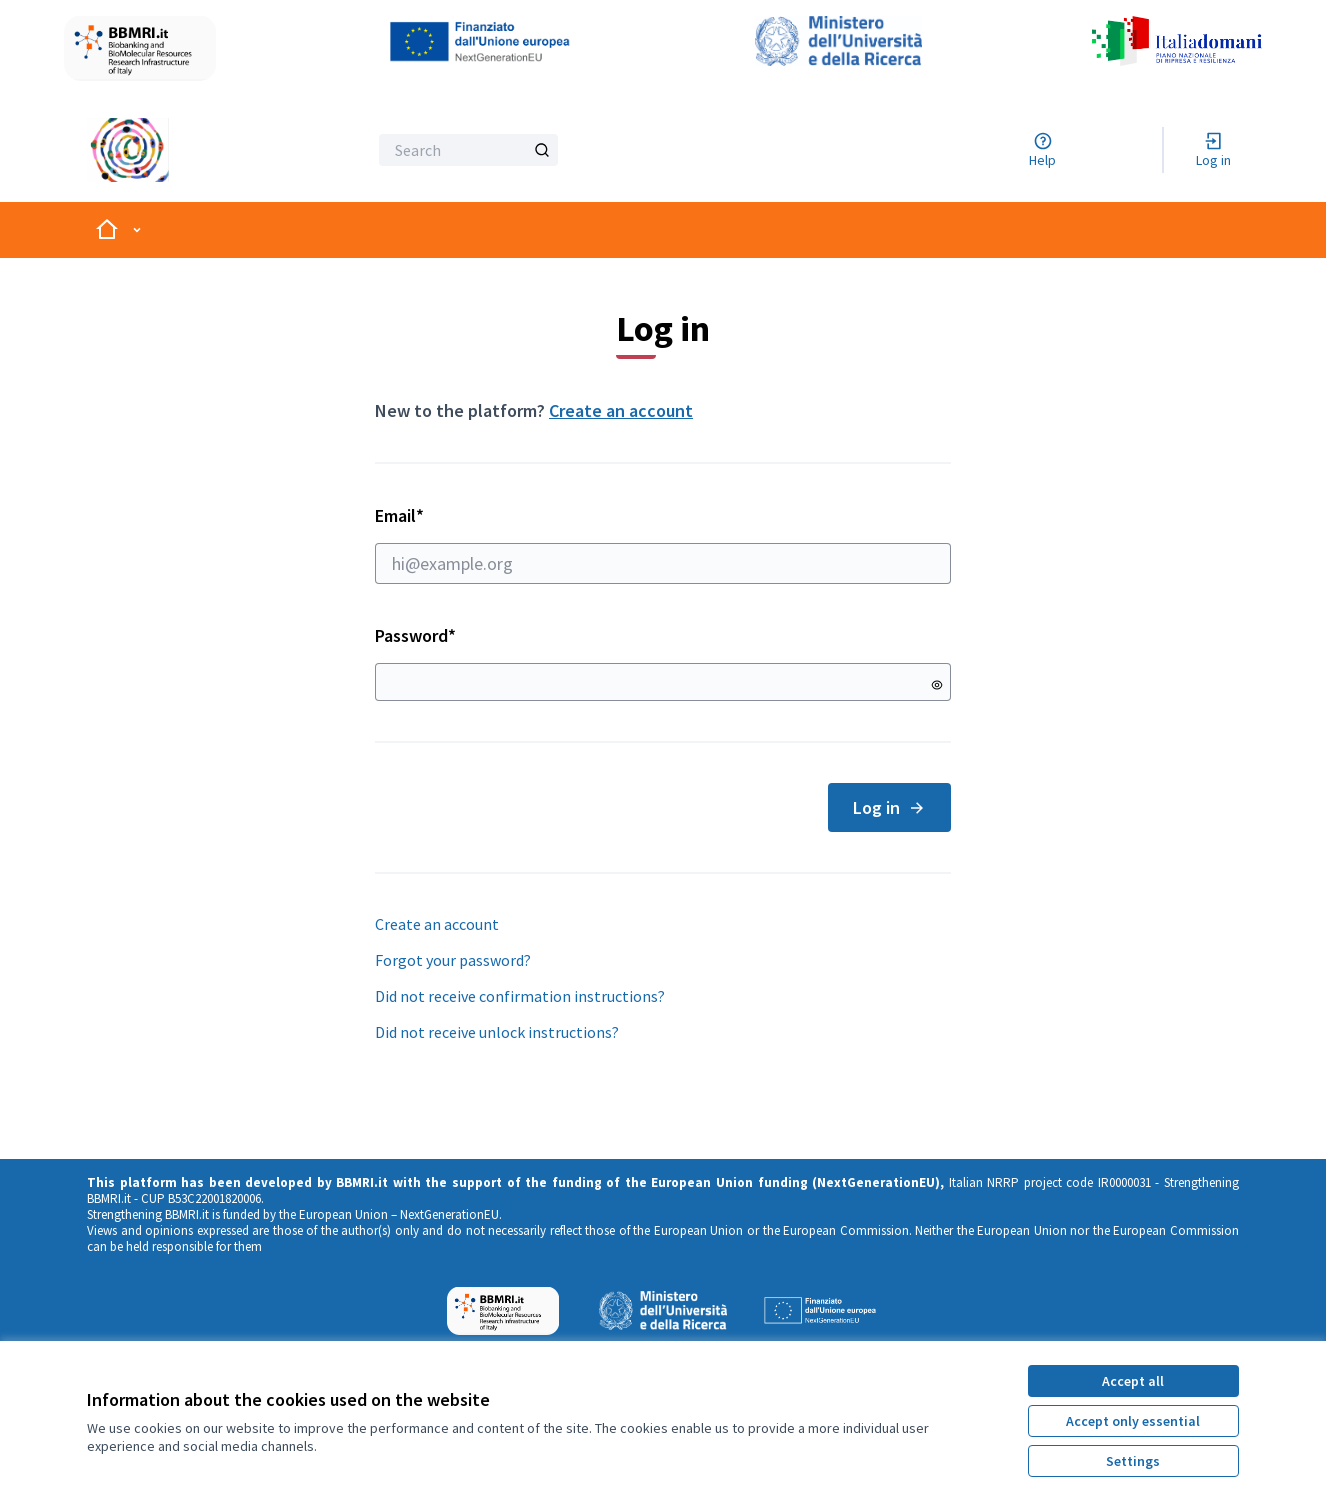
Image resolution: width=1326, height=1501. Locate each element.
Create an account (621, 410)
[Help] (1042, 150)
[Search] (468, 150)
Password (415, 635)
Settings (1133, 1461)
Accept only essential (1133, 1421)
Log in (889, 807)
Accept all (1133, 1381)
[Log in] (1213, 150)
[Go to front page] (176, 150)
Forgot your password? (453, 960)
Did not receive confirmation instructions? (520, 996)
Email (663, 544)
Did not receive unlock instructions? (497, 1032)
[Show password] (937, 685)
